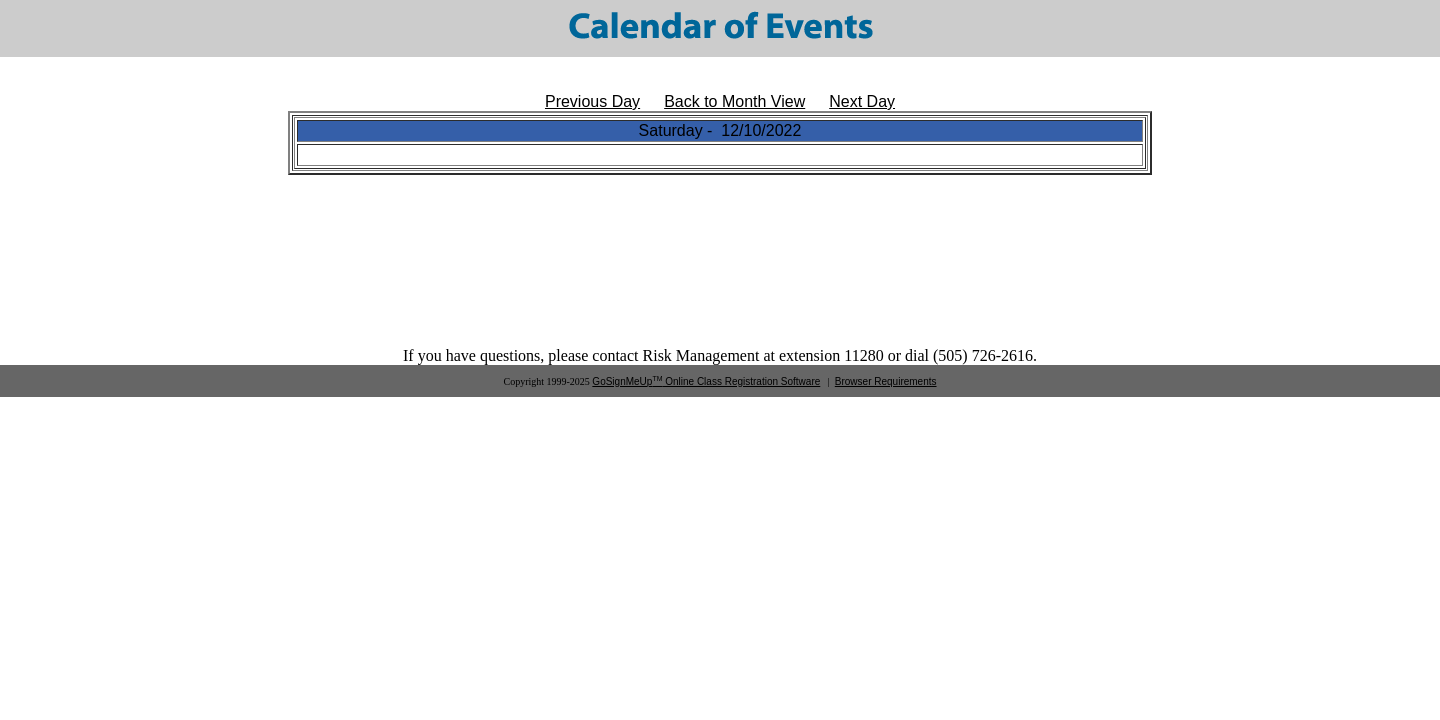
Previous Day (592, 101)
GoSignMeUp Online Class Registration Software (706, 381)
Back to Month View (734, 101)
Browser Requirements (886, 381)
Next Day (862, 101)
